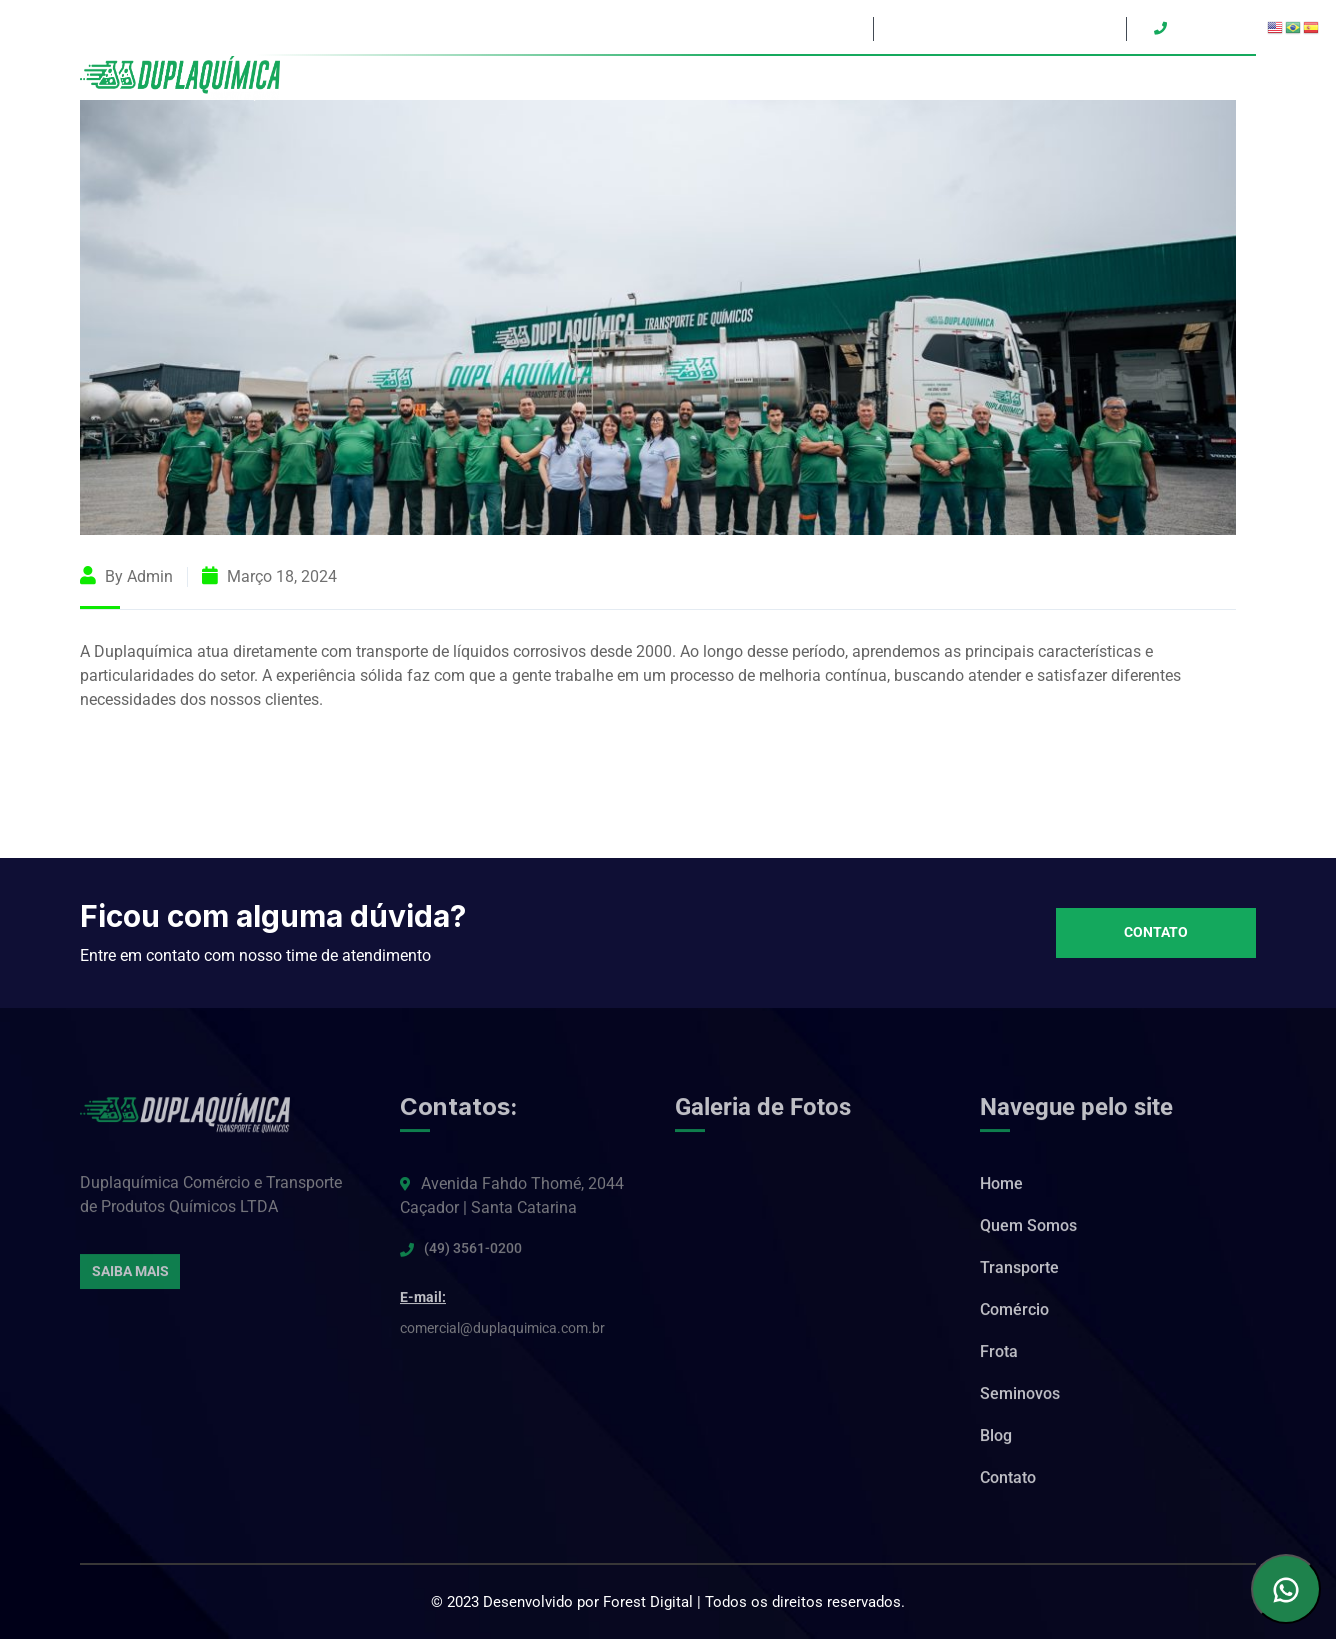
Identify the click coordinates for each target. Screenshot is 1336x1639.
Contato (1228, 78)
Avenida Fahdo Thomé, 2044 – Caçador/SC (728, 28)
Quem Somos (757, 78)
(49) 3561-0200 (473, 1252)
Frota (1021, 78)
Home (672, 78)
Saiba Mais (130, 1275)
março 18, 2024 (269, 576)
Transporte (859, 78)
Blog (1166, 78)
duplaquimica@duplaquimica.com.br (997, 28)
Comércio (950, 78)
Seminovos (1095, 78)
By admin (126, 576)
